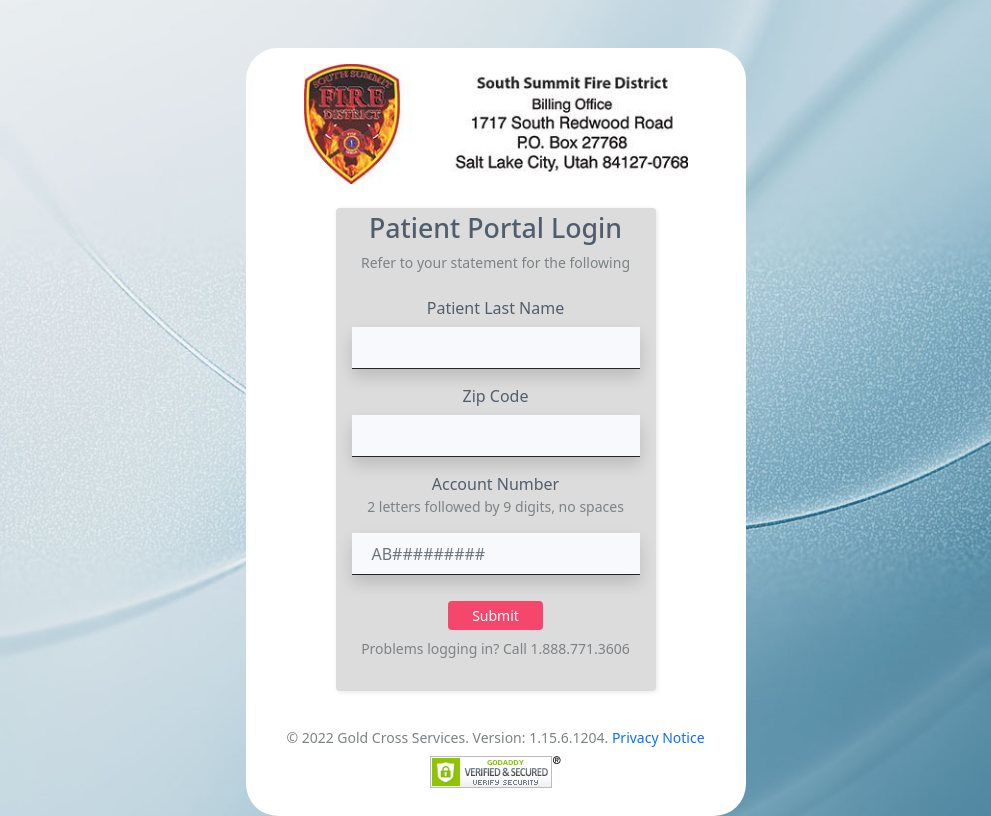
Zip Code (496, 396)
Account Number (495, 484)
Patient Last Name (496, 308)
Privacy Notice (658, 737)
